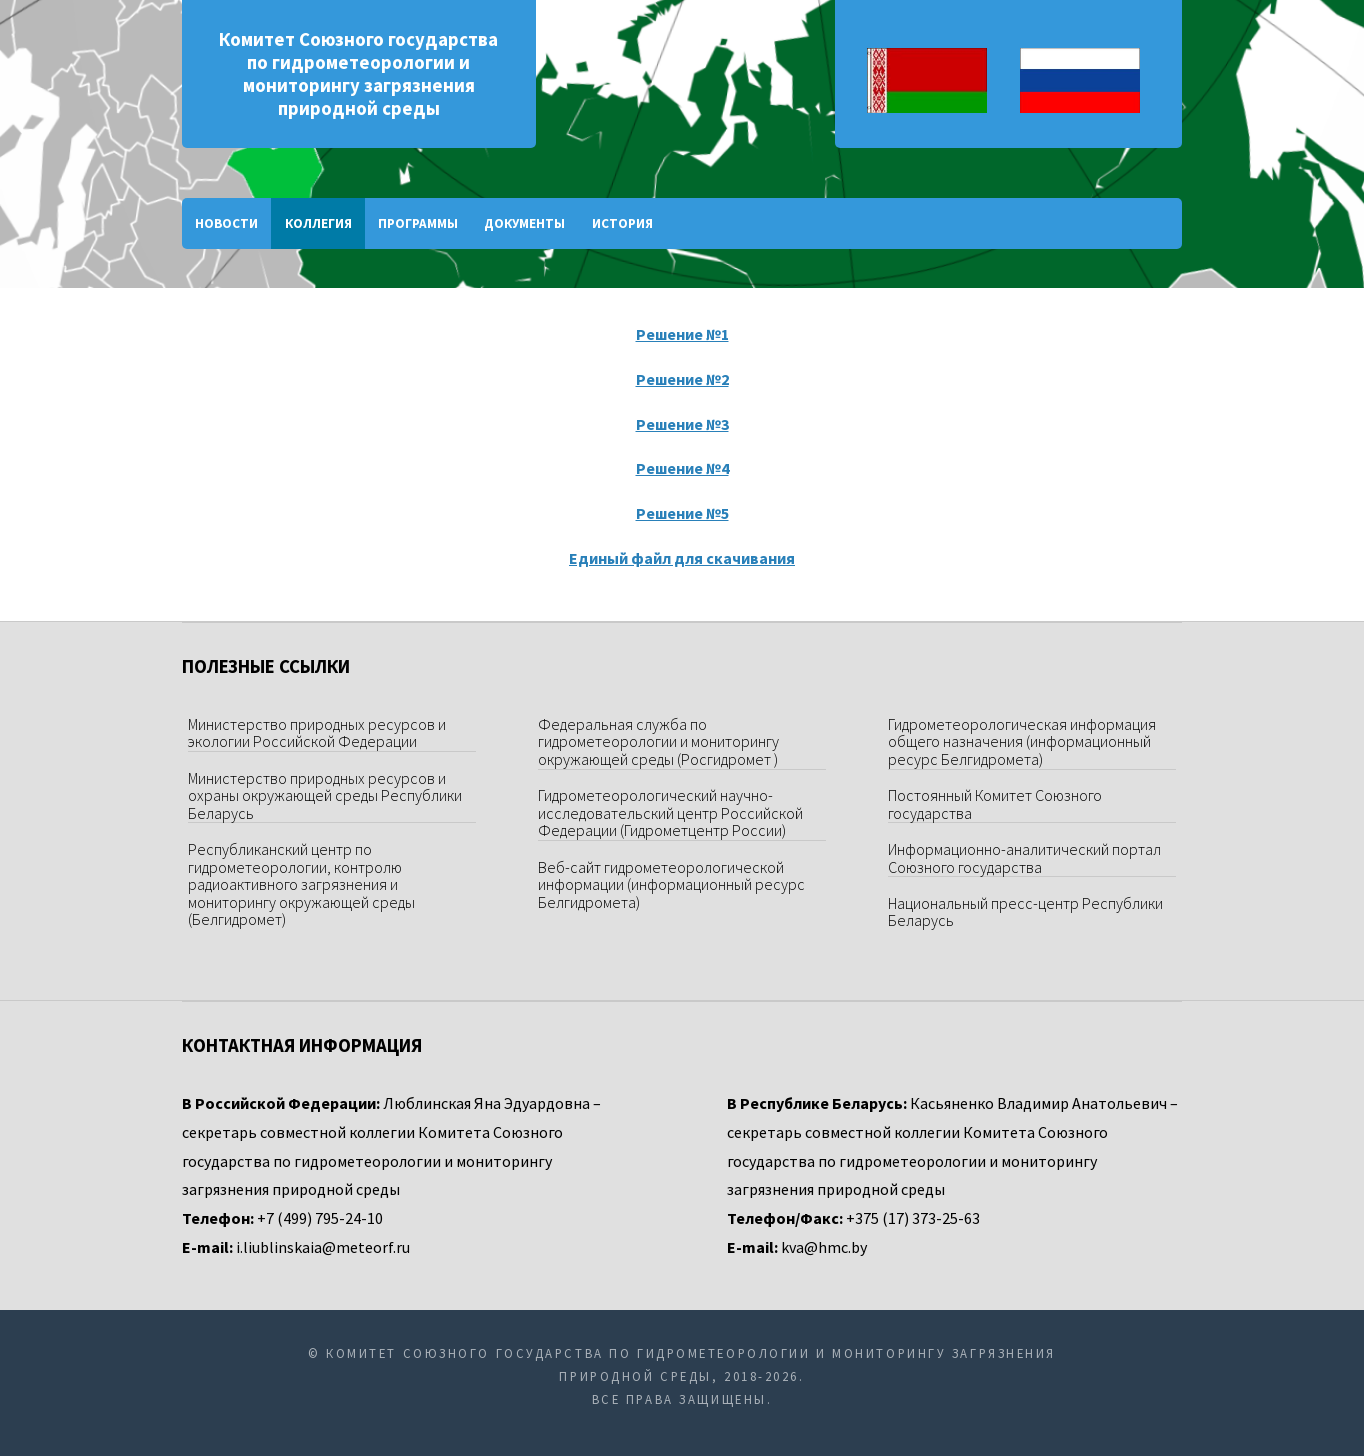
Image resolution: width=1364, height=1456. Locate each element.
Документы (524, 223)
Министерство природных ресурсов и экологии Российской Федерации (317, 733)
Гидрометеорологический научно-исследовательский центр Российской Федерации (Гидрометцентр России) (670, 812)
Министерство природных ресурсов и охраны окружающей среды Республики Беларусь (325, 795)
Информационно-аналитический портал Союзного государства (1024, 858)
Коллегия (318, 223)
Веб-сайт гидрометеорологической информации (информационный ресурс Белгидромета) (671, 884)
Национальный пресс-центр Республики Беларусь (1025, 912)
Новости (226, 223)
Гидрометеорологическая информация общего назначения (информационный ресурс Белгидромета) (1022, 741)
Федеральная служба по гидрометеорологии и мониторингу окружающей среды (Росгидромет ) (658, 741)
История (622, 223)
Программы (418, 223)
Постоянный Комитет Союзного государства (995, 804)
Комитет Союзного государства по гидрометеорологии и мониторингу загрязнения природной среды (358, 74)
